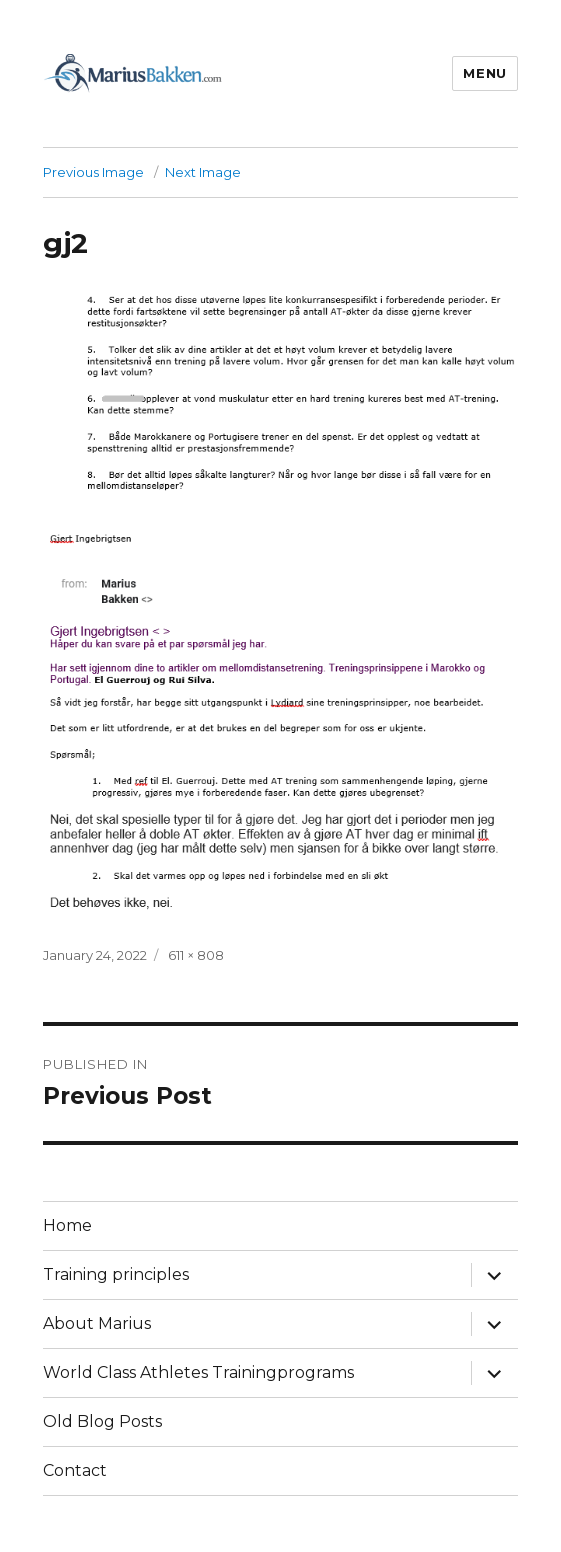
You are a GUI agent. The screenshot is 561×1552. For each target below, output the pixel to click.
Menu (484, 73)
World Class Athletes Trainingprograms (198, 1372)
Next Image (203, 172)
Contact (75, 1470)
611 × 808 (196, 955)
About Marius (97, 1323)
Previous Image (93, 172)
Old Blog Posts (102, 1421)
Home (67, 1225)
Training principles (116, 1274)
